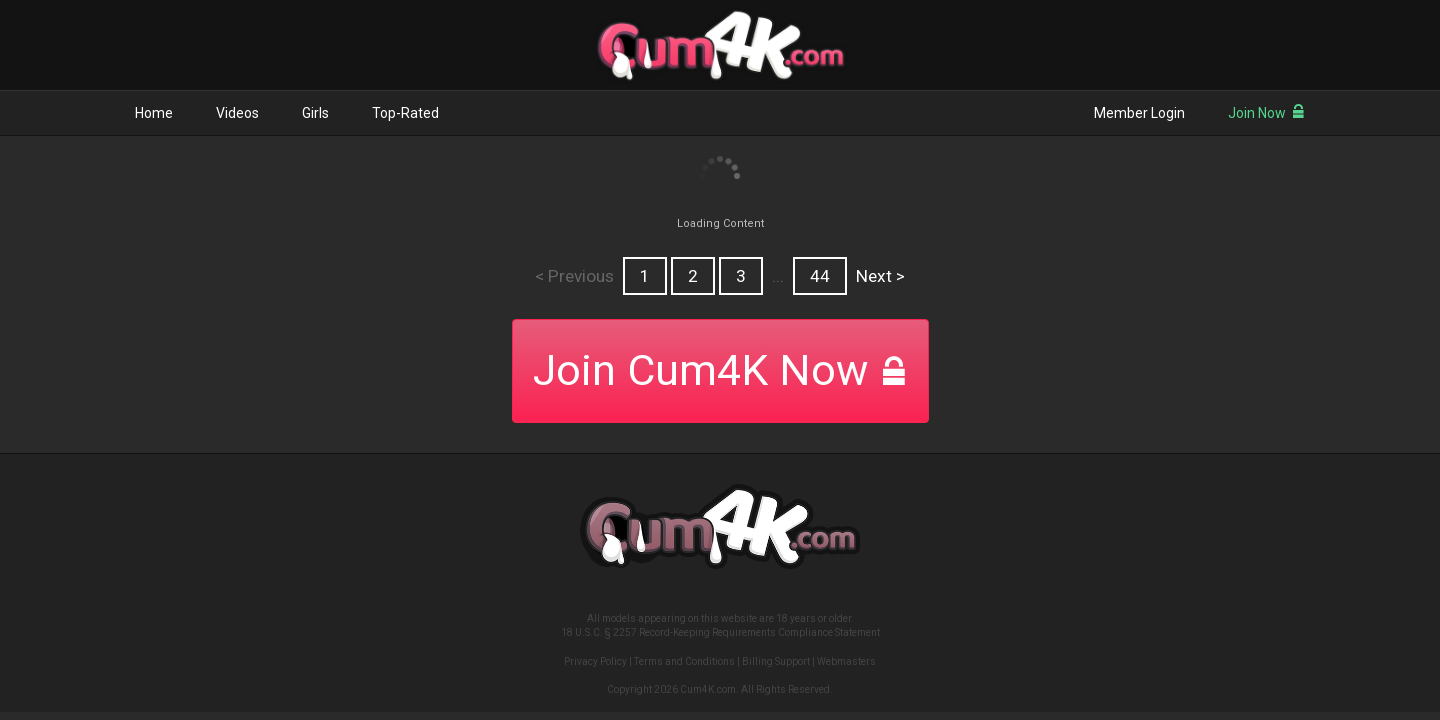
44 (820, 276)
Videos (237, 113)
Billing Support (776, 661)
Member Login (1139, 113)
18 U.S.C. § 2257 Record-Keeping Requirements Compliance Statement (720, 632)
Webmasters (846, 661)
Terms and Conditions (684, 661)
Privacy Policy (595, 661)
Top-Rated (405, 113)
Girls (315, 113)
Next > (880, 276)
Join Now (1266, 113)
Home (154, 113)
